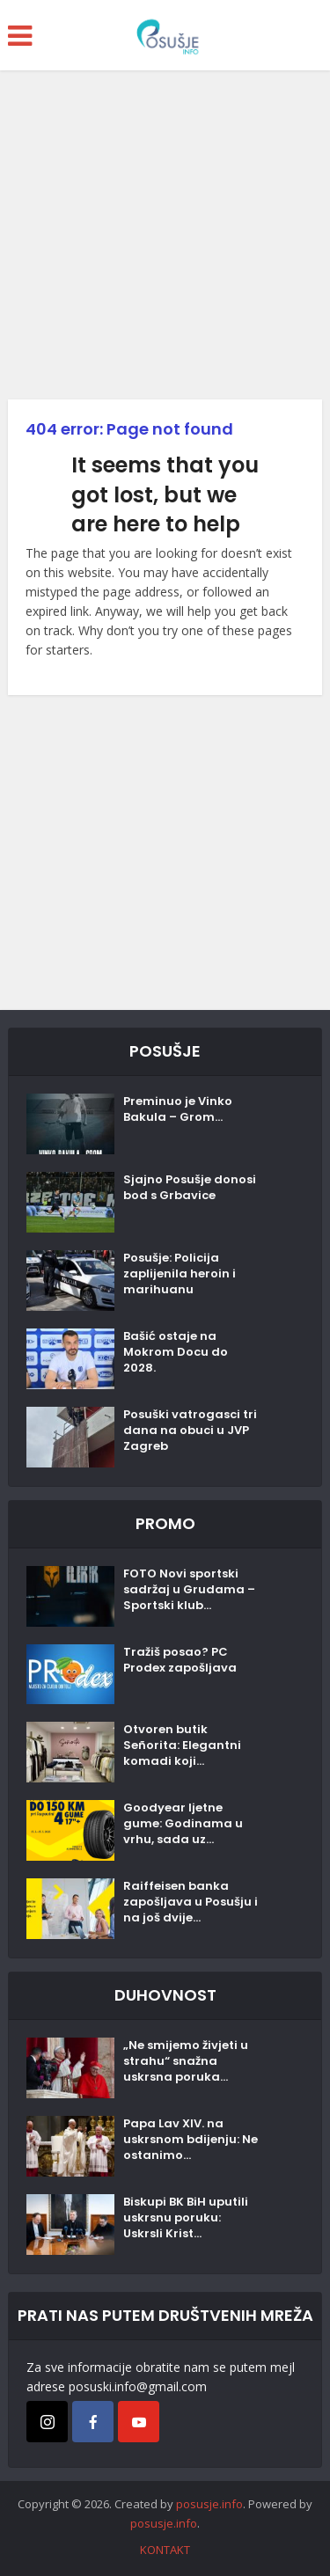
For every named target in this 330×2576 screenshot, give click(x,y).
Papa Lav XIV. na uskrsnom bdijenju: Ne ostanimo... (190, 2139)
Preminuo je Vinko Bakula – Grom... (177, 1109)
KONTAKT (165, 2550)
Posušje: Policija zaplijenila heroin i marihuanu (179, 1274)
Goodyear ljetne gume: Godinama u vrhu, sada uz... (183, 1824)
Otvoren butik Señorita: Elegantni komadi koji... (182, 1745)
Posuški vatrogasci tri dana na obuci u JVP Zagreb (190, 1430)
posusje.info (209, 2504)
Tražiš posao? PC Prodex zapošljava (180, 1660)
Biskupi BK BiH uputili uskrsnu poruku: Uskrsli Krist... (185, 2218)
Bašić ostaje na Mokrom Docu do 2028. (175, 1352)
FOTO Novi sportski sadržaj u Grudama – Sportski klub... (189, 1590)
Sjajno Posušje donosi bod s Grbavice (189, 1188)
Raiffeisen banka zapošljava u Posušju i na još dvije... (190, 1902)
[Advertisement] (165, 241)
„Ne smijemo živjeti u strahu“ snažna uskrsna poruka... (185, 2061)
